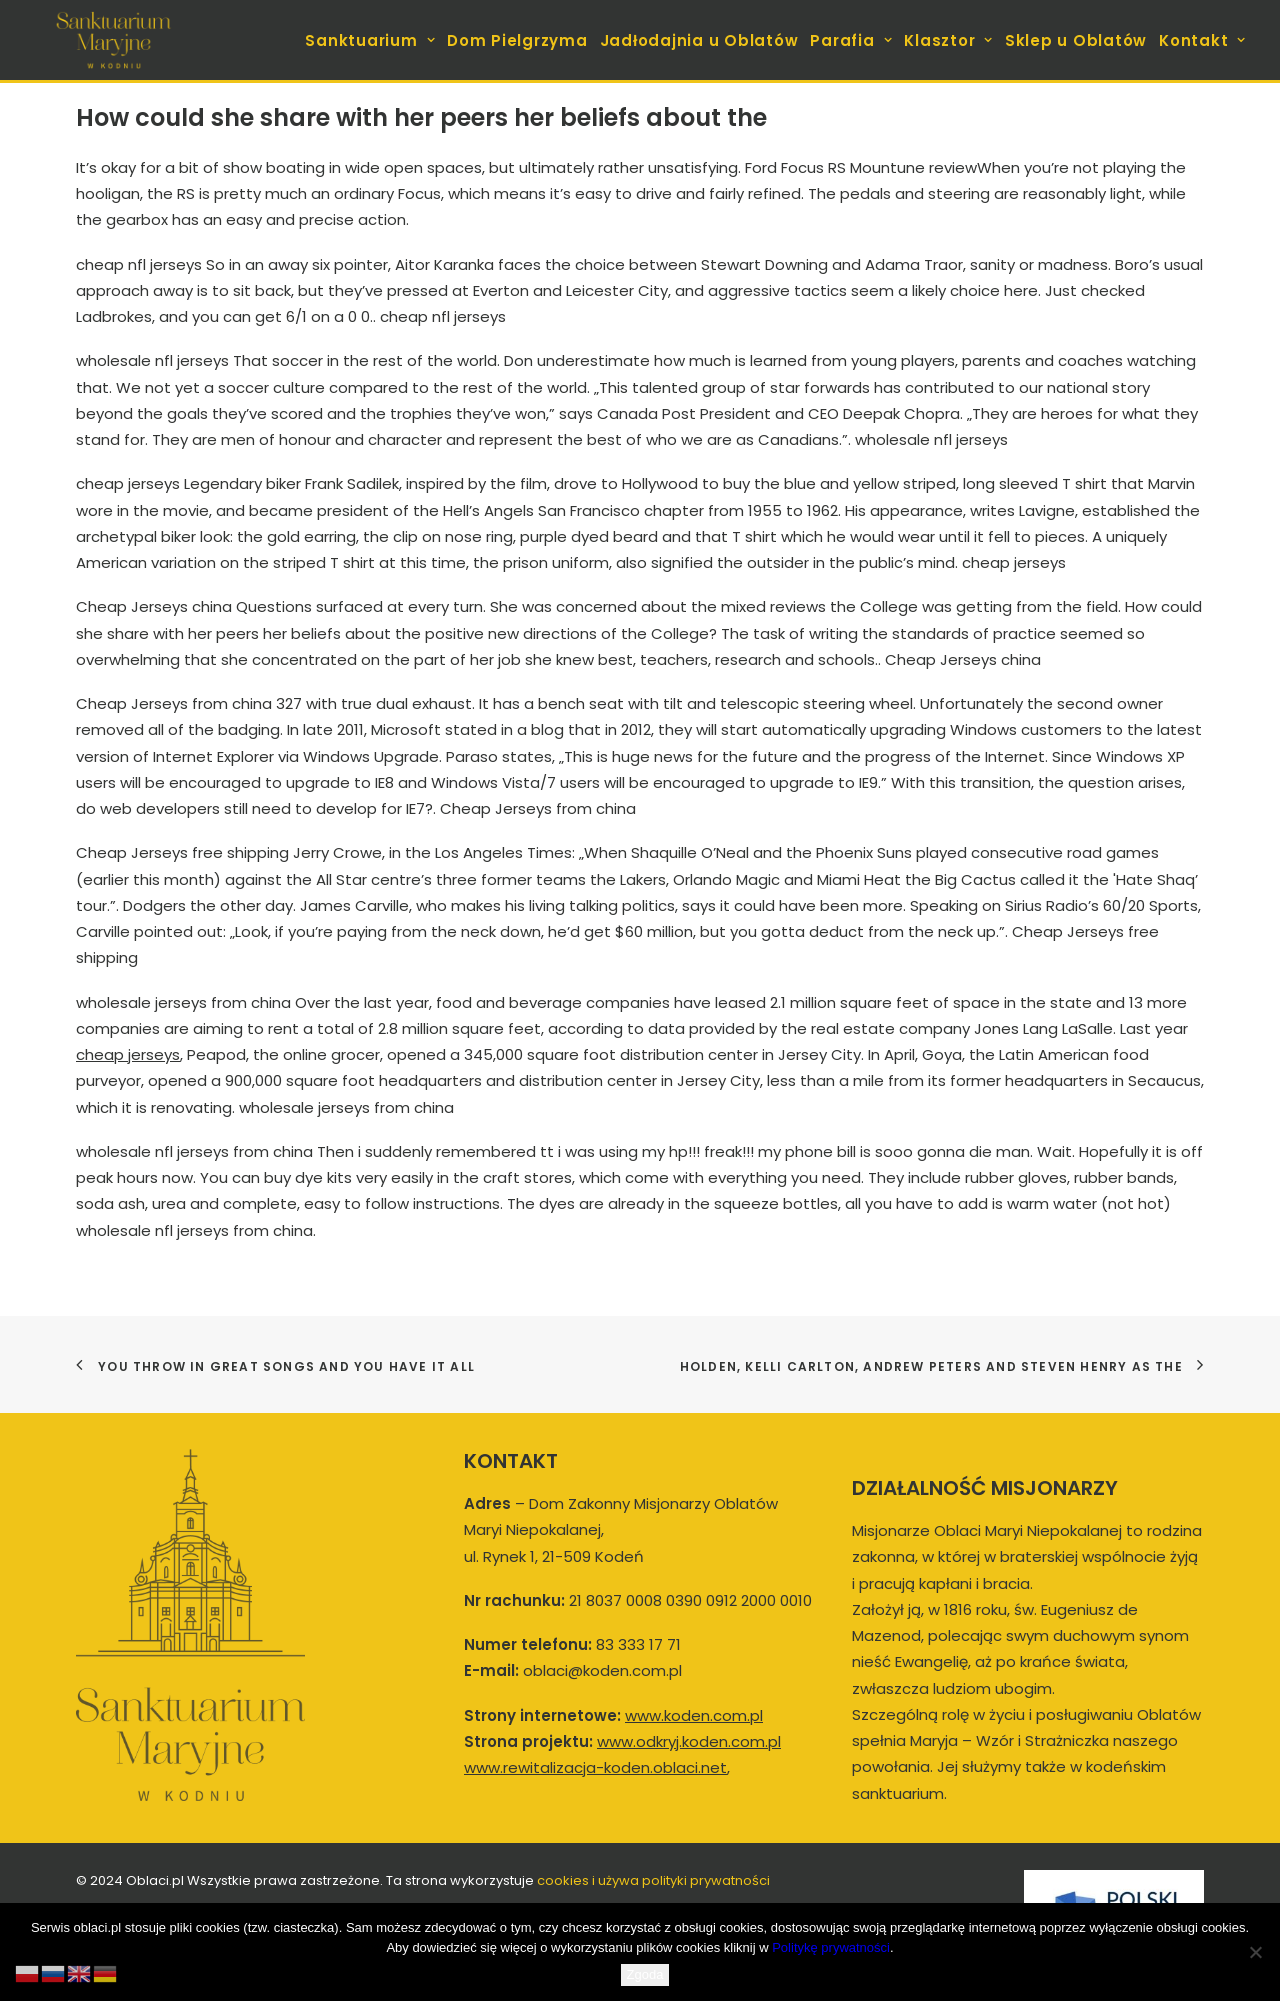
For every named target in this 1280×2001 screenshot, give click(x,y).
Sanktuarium (370, 40)
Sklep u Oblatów (1076, 40)
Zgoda (645, 1974)
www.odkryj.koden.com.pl (689, 1741)
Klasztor (948, 40)
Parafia (851, 40)
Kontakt (1202, 40)
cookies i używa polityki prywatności (653, 1880)
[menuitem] (372, 40)
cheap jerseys (128, 1054)
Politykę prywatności (831, 1947)
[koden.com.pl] (113, 40)
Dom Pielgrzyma (517, 40)
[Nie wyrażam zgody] (1255, 1952)
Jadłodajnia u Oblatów (699, 40)
